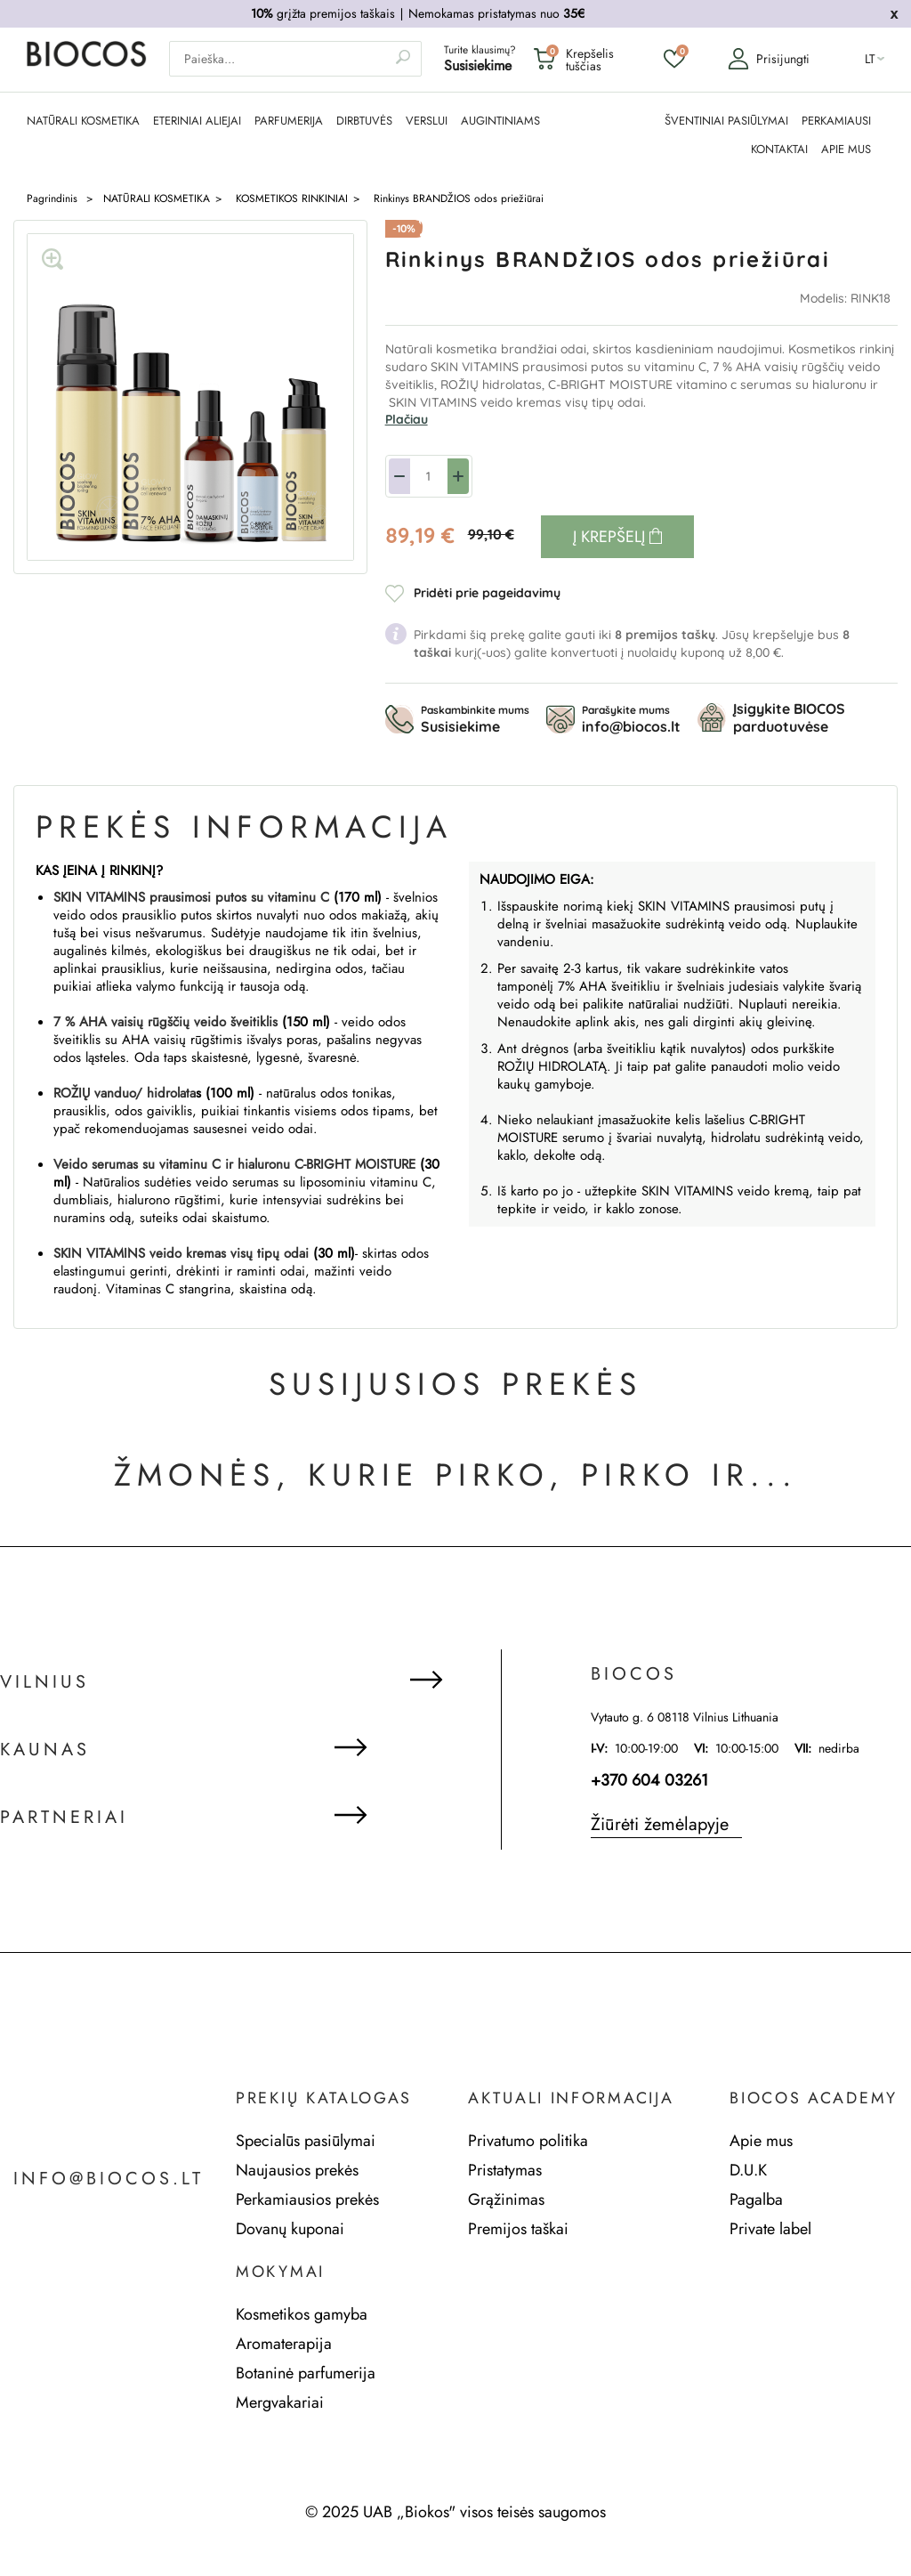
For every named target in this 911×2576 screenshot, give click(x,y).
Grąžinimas (506, 2199)
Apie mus (761, 2140)
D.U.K (748, 2170)
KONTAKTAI (779, 149)
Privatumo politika (528, 2140)
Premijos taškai (518, 2228)
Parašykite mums (631, 719)
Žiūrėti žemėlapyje (660, 1824)
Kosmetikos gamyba (301, 2314)
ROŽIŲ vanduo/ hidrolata (124, 1093)
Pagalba (756, 2199)
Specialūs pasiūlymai (305, 2140)
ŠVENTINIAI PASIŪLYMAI (726, 121)
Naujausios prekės (297, 2170)
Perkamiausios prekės (307, 2199)
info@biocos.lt (108, 2179)
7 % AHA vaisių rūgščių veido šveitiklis (165, 1022)
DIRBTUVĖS (364, 121)
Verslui (426, 121)
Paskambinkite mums (475, 719)
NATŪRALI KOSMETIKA (83, 121)
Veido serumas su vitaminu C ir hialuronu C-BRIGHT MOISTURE (234, 1164)
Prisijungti (769, 58)
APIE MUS (846, 149)
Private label (770, 2228)
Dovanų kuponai (290, 2228)
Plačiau (406, 419)
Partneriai (64, 1817)
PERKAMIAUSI (836, 121)
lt (870, 59)
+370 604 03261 (649, 1780)
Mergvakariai (280, 2402)
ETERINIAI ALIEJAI (197, 121)
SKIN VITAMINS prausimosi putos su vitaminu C (191, 897)
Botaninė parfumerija (305, 2373)
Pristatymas (505, 2170)
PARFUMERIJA (288, 121)
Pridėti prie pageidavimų (487, 593)
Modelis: (825, 298)
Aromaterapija (284, 2343)
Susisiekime (478, 65)
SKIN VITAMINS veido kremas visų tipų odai (181, 1253)
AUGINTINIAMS (500, 121)
